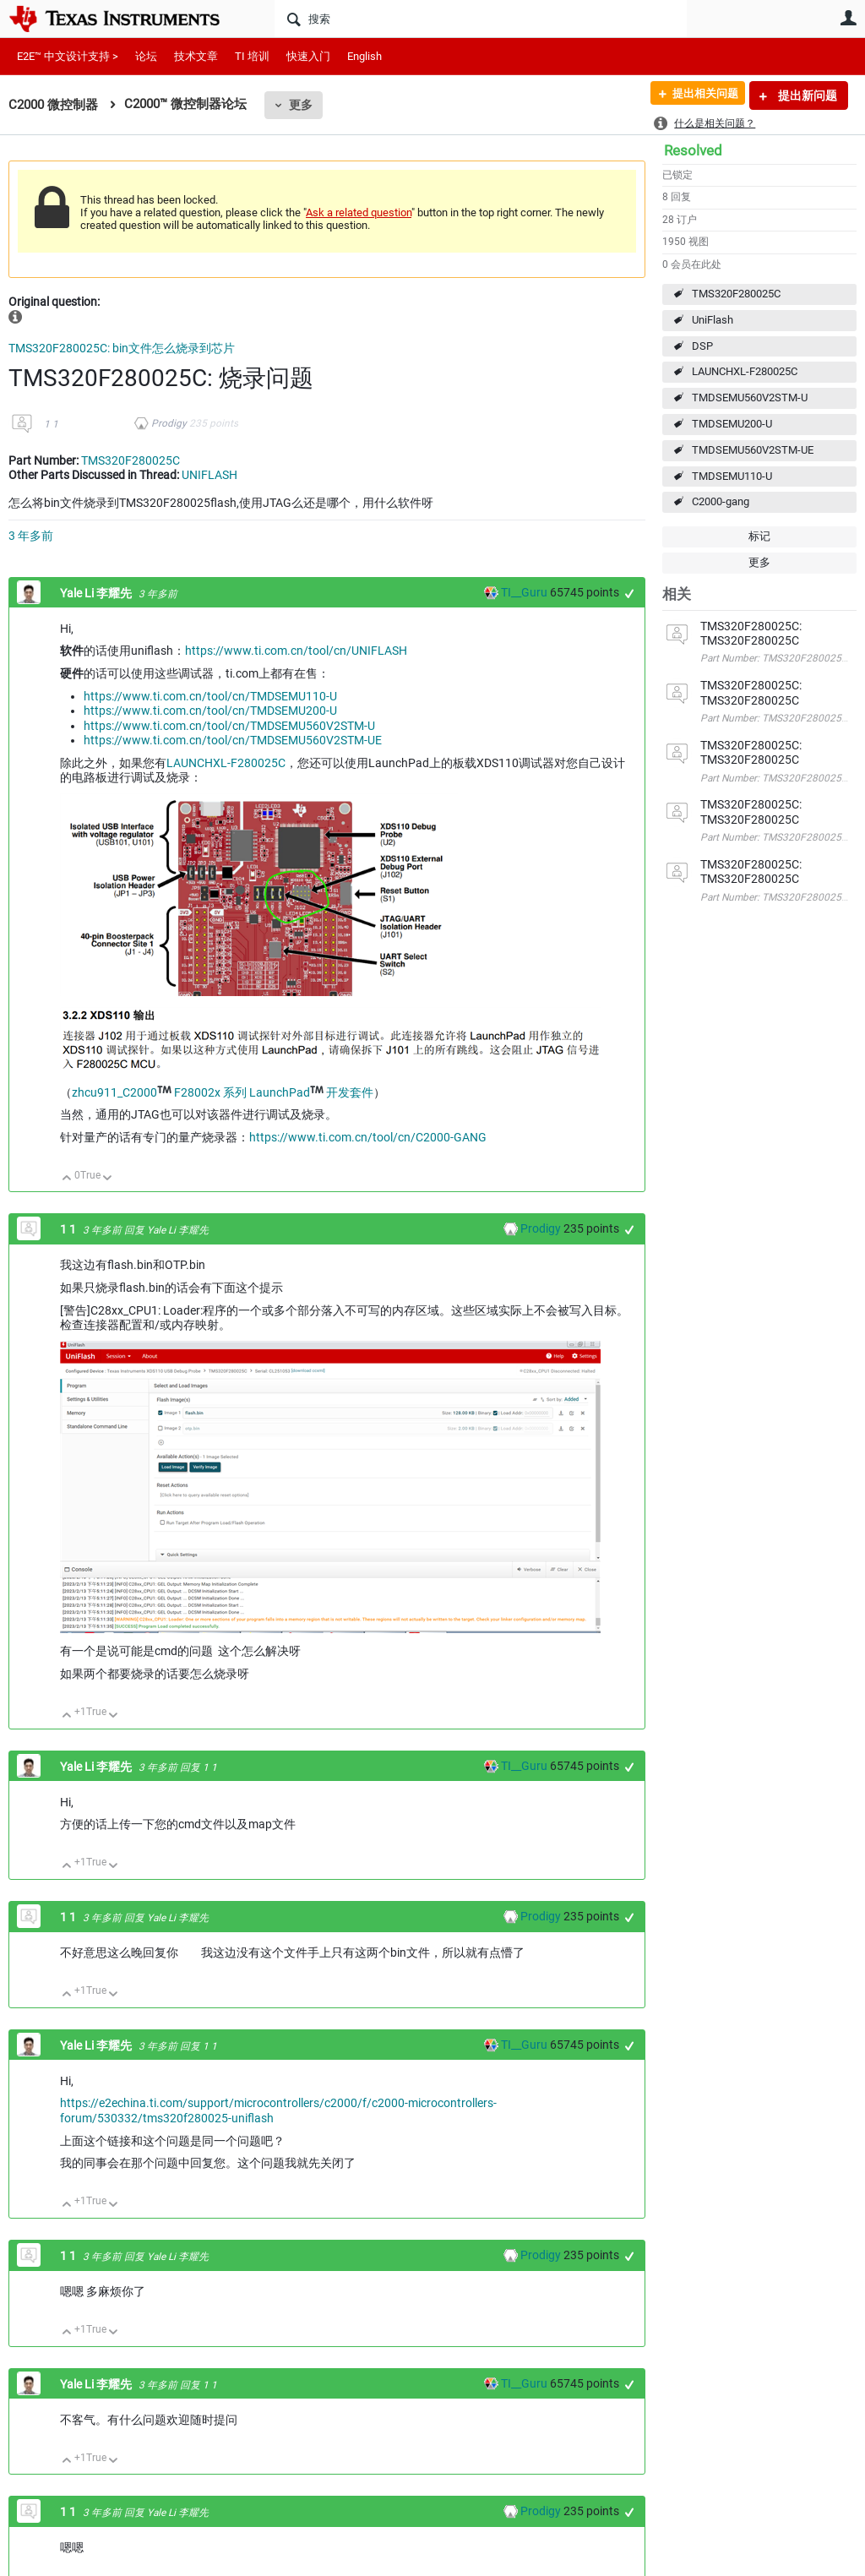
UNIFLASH (209, 475)
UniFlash (712, 319)
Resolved (693, 150)
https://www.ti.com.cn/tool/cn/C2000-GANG (368, 1137)
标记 (759, 536)
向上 (67, 1179)
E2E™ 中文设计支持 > (67, 56)
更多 (301, 105)
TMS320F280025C (736, 293)
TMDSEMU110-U (732, 476)
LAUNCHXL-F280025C (744, 371)
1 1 (51, 424)
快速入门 (308, 56)
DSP (702, 346)
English (364, 56)
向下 (108, 1179)
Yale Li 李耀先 (97, 593)
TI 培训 (252, 56)
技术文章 (196, 56)
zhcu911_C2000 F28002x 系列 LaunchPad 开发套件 (222, 1092)
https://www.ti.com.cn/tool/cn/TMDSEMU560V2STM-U (229, 725)
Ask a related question (358, 212)
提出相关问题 (698, 95)
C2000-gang (720, 501)
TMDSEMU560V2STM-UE (752, 450)
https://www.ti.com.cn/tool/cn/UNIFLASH (296, 650)
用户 (848, 17)
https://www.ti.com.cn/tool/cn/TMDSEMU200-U (210, 710)
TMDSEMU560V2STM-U (750, 397)
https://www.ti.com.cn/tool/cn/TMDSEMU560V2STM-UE (233, 740)
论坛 (146, 56)
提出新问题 (806, 95)
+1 (629, 593)
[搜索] (481, 18)
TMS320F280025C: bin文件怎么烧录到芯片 (121, 348)
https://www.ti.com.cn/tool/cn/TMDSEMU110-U (210, 696)
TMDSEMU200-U (732, 423)
